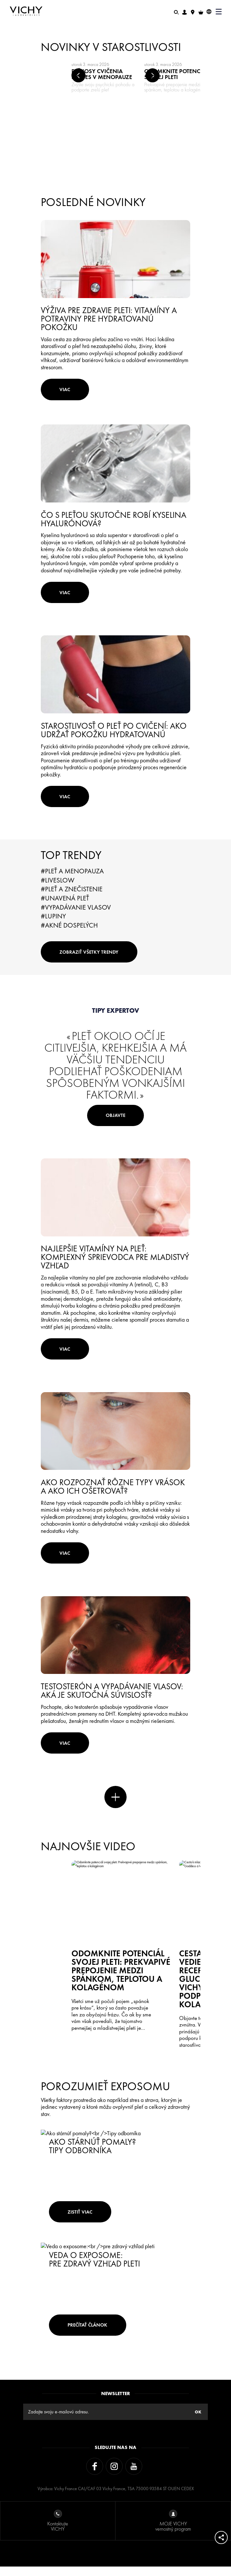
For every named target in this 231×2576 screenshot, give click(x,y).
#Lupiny (53, 924)
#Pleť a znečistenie (71, 897)
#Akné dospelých (69, 933)
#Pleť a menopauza (72, 878)
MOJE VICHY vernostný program (173, 2531)
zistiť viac (83, 2220)
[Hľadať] (176, 11)
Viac (67, 390)
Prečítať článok (91, 2333)
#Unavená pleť (65, 905)
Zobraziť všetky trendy (92, 961)
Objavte (115, 1127)
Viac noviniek (115, 1819)
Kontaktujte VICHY (57, 2531)
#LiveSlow (57, 887)
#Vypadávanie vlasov (76, 915)
